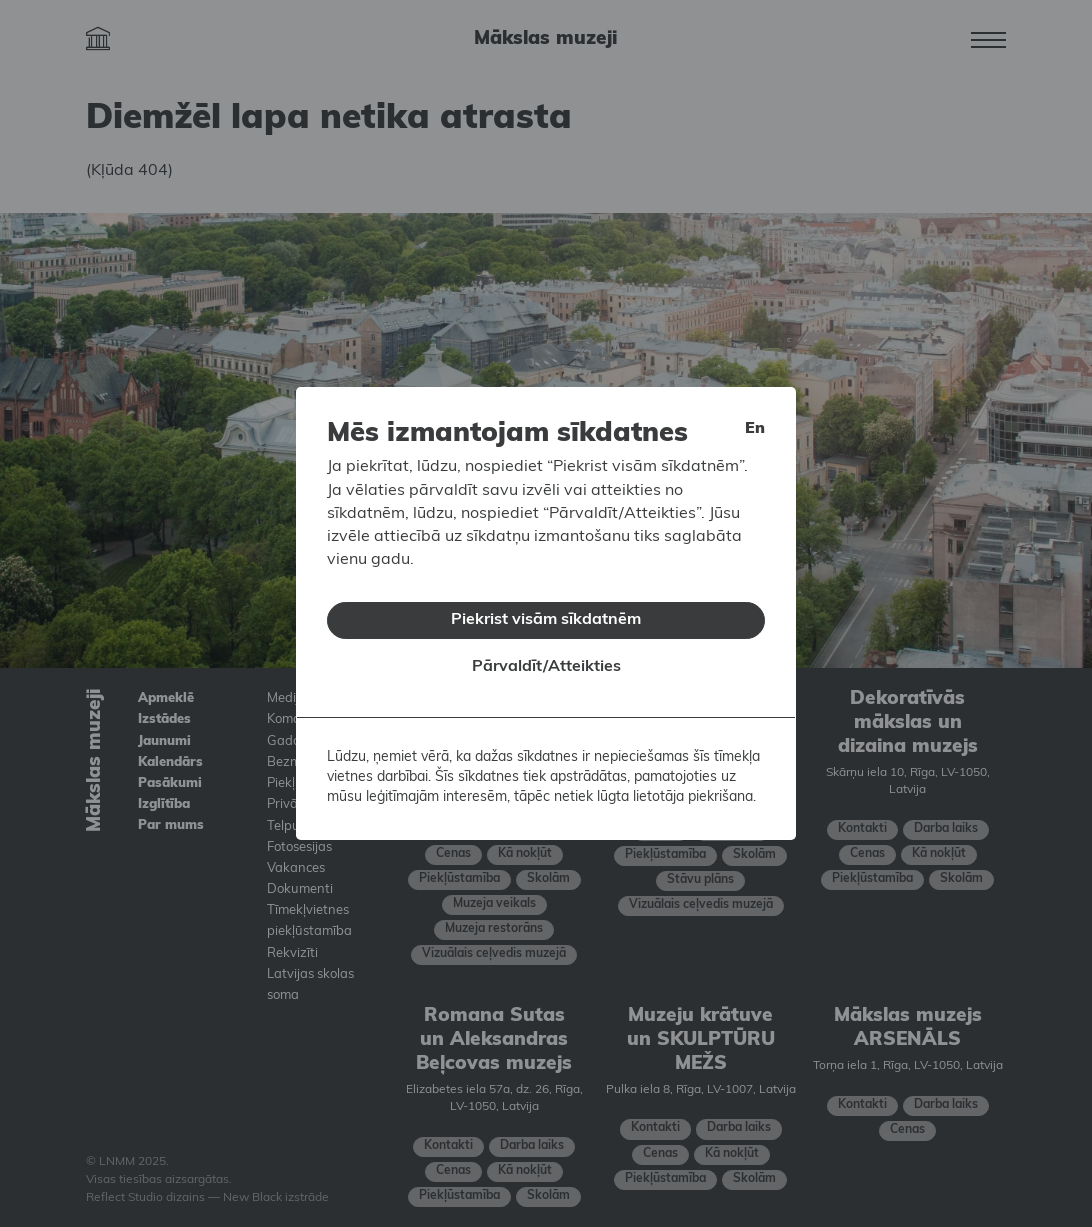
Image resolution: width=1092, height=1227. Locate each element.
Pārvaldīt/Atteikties (546, 660)
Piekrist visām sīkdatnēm (546, 612)
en (755, 422)
